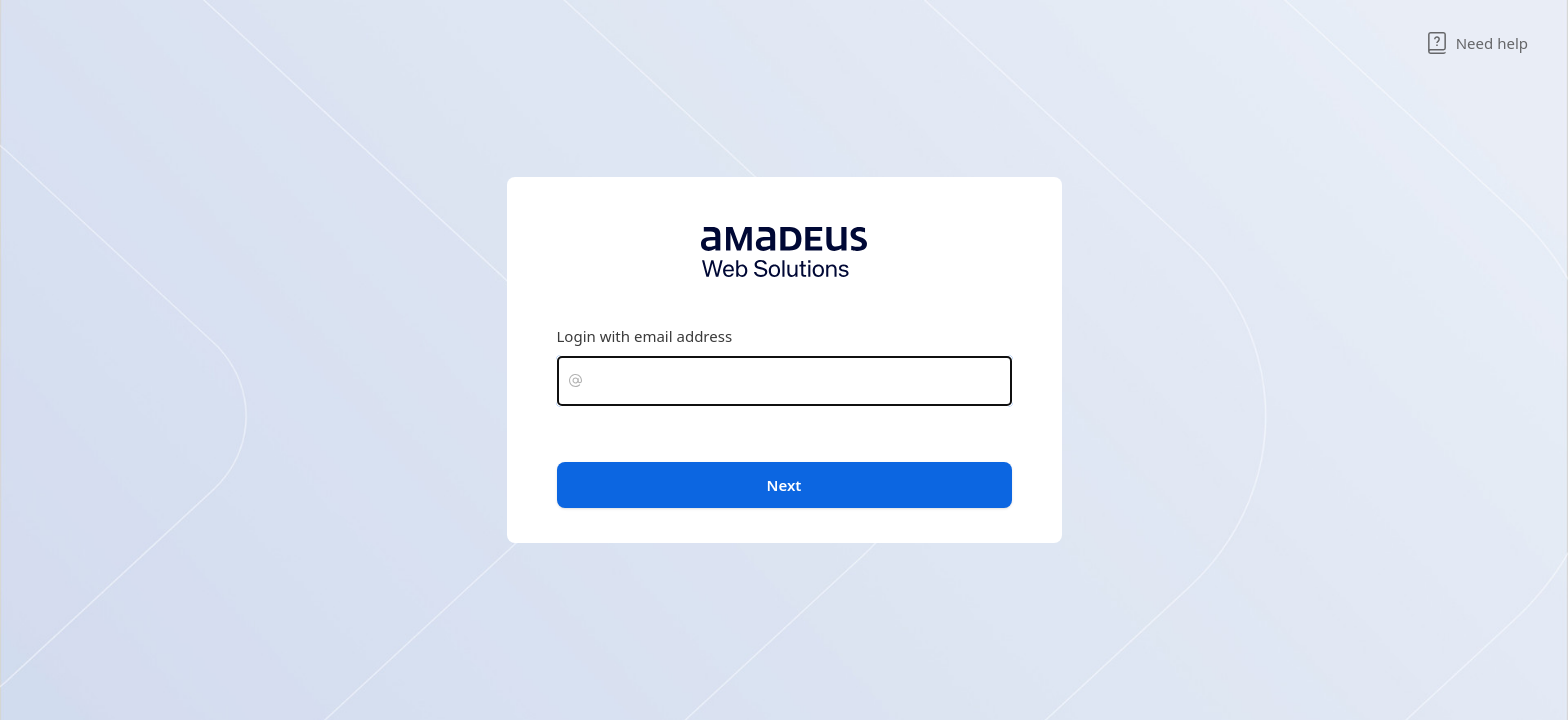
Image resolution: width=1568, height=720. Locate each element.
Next (784, 485)
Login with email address (645, 336)
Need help (1477, 43)
